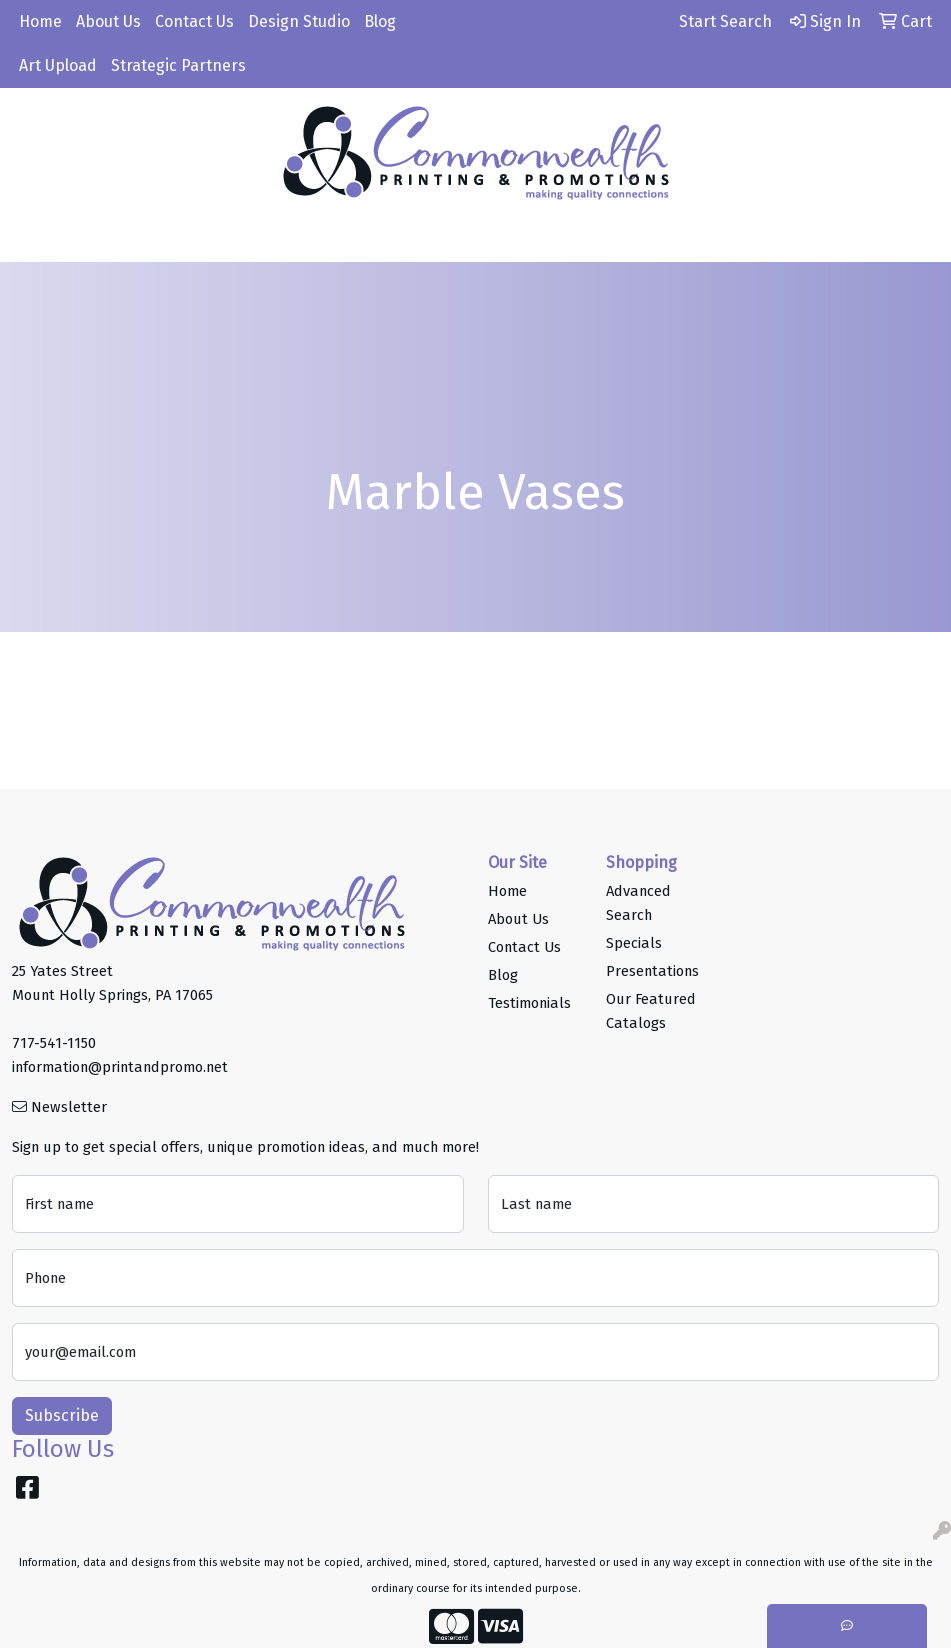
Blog (380, 21)
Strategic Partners (178, 65)
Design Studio (299, 21)
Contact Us (194, 21)
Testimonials (529, 1003)
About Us (108, 21)
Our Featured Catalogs (651, 1011)
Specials (634, 943)
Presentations (652, 971)
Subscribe (62, 1415)
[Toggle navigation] (31, 240)
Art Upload (58, 65)
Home (40, 21)
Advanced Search (638, 903)
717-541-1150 (54, 1043)
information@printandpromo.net (120, 1067)
